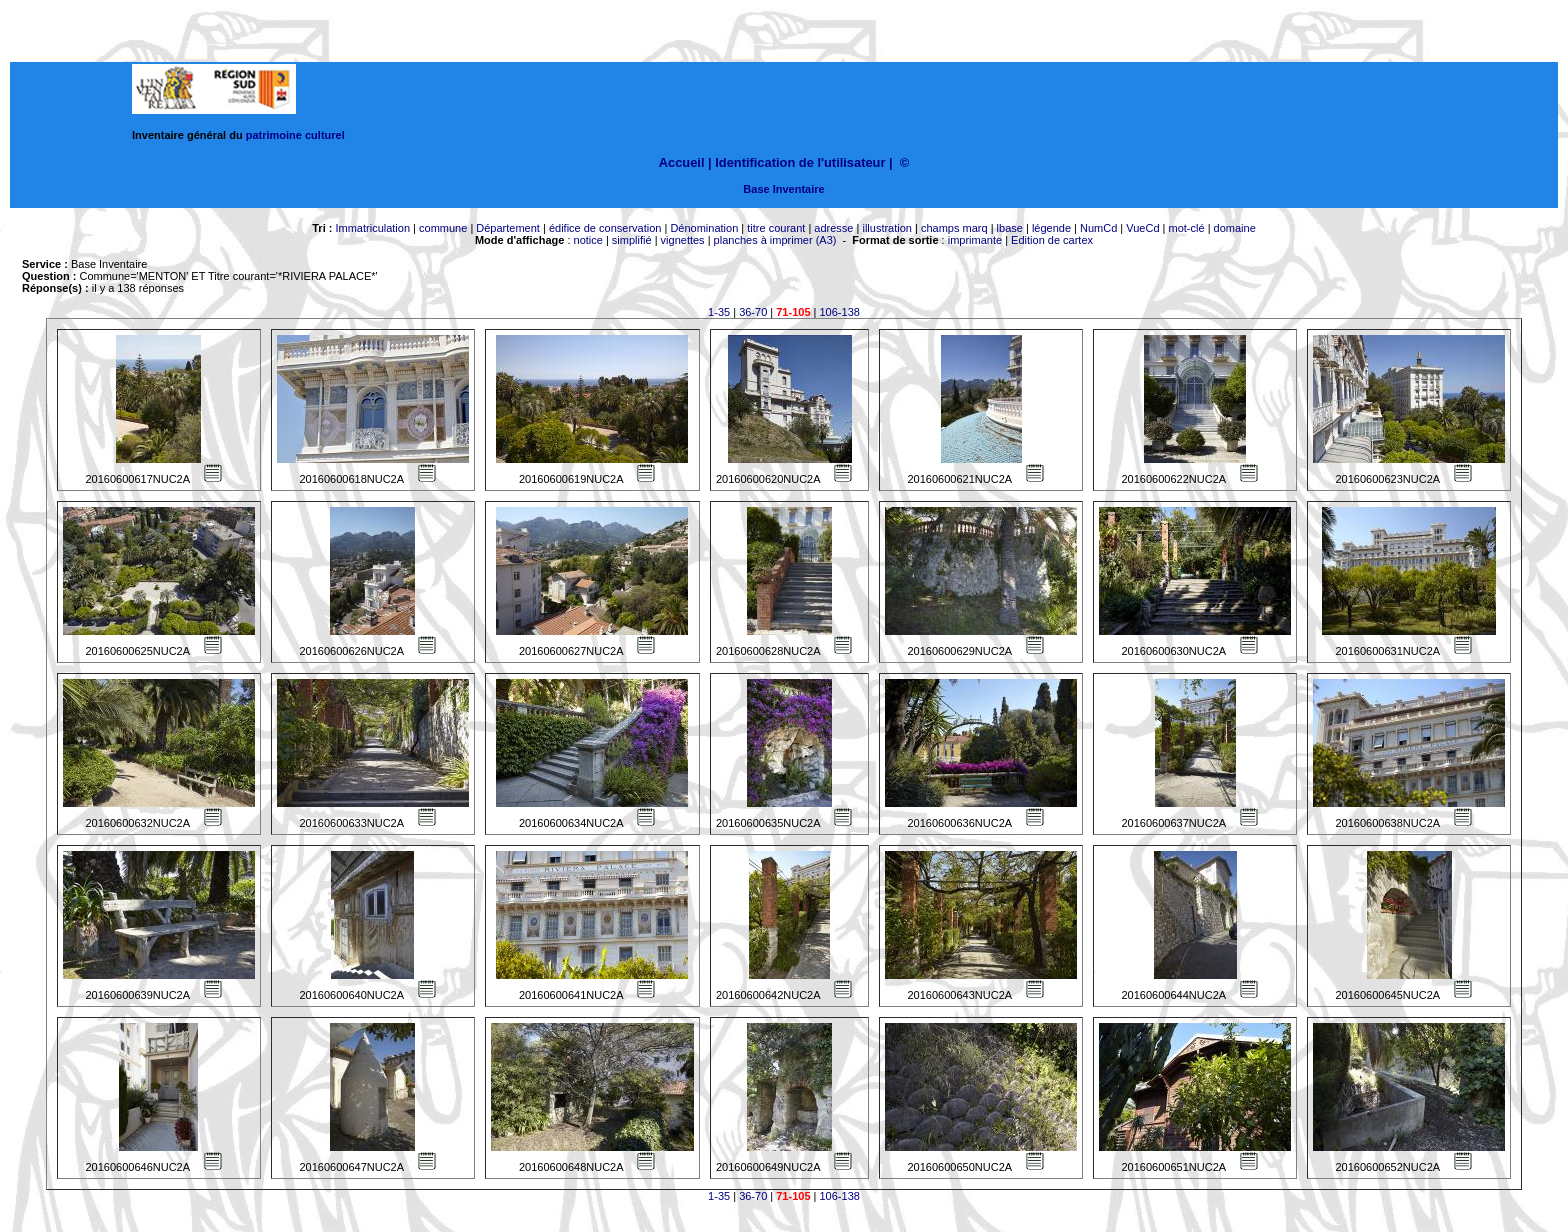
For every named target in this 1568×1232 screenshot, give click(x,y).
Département (508, 228)
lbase (1010, 228)
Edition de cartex (1052, 240)
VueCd (1142, 228)
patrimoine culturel (295, 135)
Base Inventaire (783, 189)
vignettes (683, 240)
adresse (833, 228)
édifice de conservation (605, 228)
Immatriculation (372, 228)
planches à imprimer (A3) (775, 240)
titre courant (776, 228)
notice (588, 240)
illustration (887, 228)
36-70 (753, 312)
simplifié (632, 240)
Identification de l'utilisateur (800, 162)
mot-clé (1187, 228)
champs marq (954, 228)
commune (443, 228)
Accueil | (685, 162)
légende (1051, 228)
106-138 (840, 312)
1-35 (719, 312)
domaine (1235, 228)
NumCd (1098, 228)
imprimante (975, 240)
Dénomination (704, 228)
